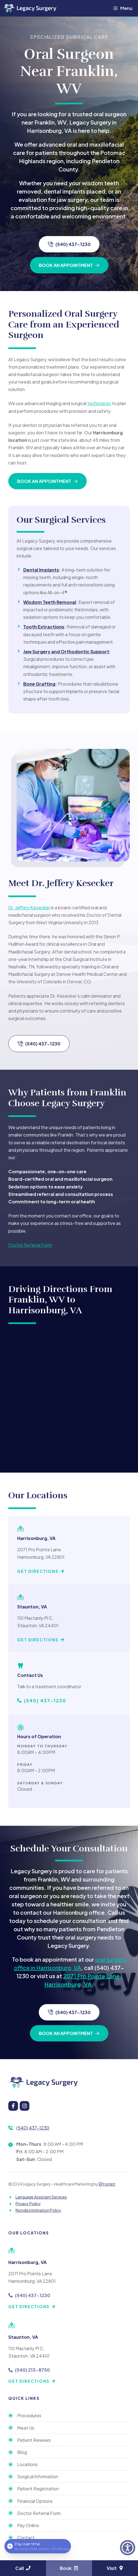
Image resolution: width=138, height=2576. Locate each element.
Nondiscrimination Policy (38, 2210)
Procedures (29, 2415)
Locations (27, 2464)
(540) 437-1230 (32, 2128)
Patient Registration (38, 2489)
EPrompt (107, 2183)
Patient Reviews (34, 2440)
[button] (127, 2547)
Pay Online (28, 2525)
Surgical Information (37, 2476)
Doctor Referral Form (30, 1245)
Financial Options (35, 2501)
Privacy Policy (28, 2203)
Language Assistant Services (41, 2196)
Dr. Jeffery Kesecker (29, 907)
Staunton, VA (23, 2337)
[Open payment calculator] (37, 2546)
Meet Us (25, 2428)
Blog (22, 2452)
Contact (26, 2537)
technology (99, 403)
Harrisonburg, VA (27, 2262)
